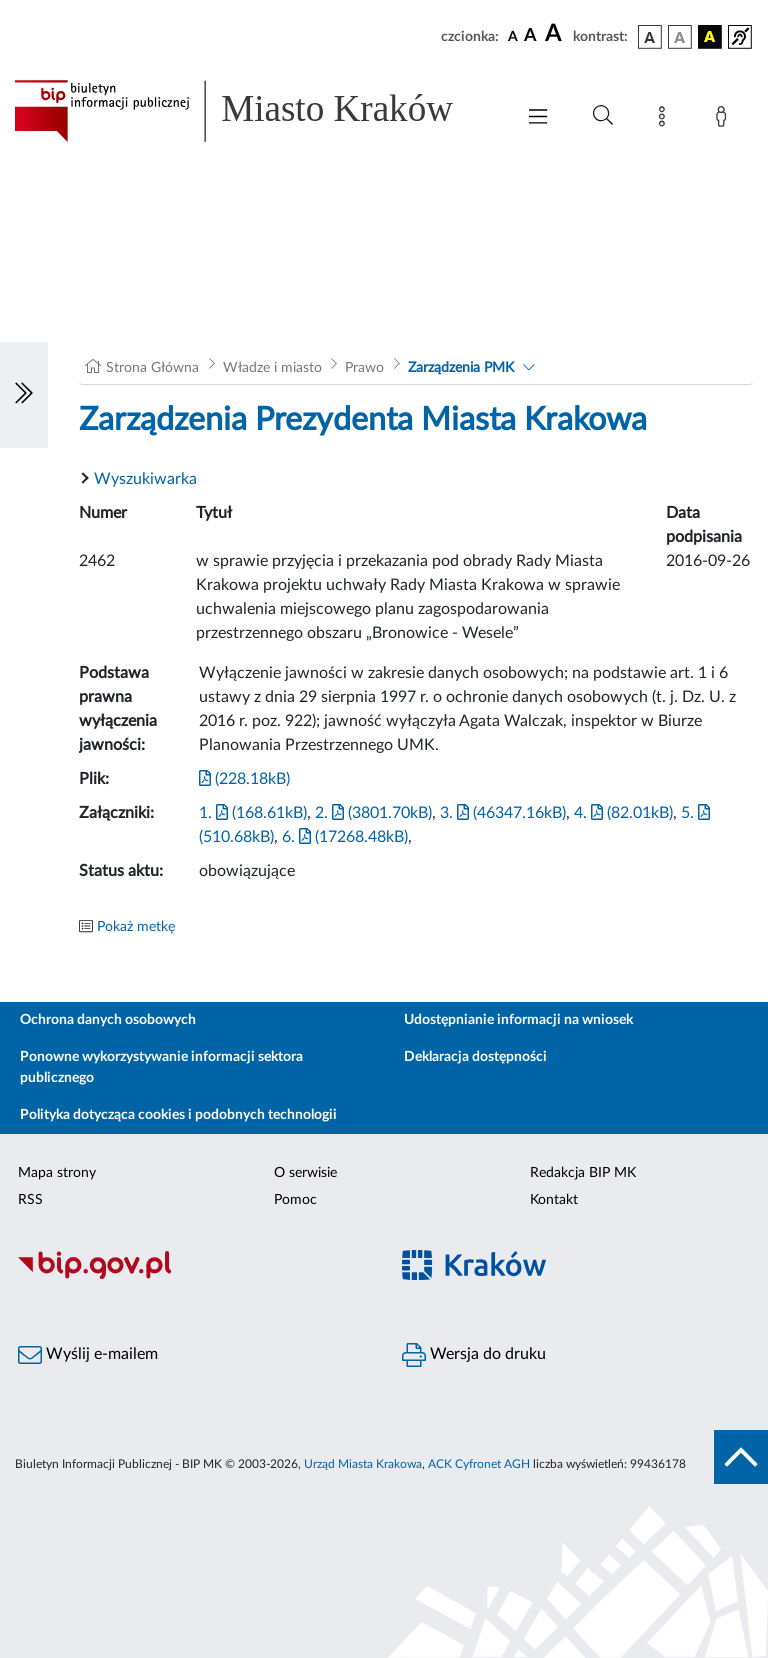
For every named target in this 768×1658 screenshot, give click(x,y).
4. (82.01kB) (623, 813)
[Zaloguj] (725, 120)
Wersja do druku (474, 1355)
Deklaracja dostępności (475, 1057)
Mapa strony (57, 1173)
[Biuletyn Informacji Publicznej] (192, 1276)
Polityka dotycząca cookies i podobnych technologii (178, 1115)
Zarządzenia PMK (461, 368)
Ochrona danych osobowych (108, 1020)
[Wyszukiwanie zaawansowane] (603, 116)
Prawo (364, 368)
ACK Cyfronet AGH (479, 1464)
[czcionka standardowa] (513, 36)
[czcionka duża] (556, 34)
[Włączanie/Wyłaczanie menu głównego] (538, 118)
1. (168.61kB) (253, 813)
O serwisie (305, 1173)
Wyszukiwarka (145, 479)
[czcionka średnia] (530, 36)
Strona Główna (152, 368)
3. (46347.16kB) (503, 813)
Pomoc (295, 1200)
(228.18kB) (244, 779)
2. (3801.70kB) (373, 813)
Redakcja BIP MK (583, 1173)
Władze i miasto (272, 368)
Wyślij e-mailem (88, 1355)
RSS (30, 1200)
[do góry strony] (741, 1457)
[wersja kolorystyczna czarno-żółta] (710, 37)
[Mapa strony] (666, 120)
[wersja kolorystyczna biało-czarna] (680, 37)
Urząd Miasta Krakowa (363, 1464)
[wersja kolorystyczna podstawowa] (650, 37)
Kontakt (554, 1200)
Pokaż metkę (136, 927)
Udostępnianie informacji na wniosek (518, 1020)
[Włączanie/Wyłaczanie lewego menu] (24, 395)
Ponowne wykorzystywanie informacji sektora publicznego (161, 1067)
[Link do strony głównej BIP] (254, 111)
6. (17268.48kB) (345, 837)
